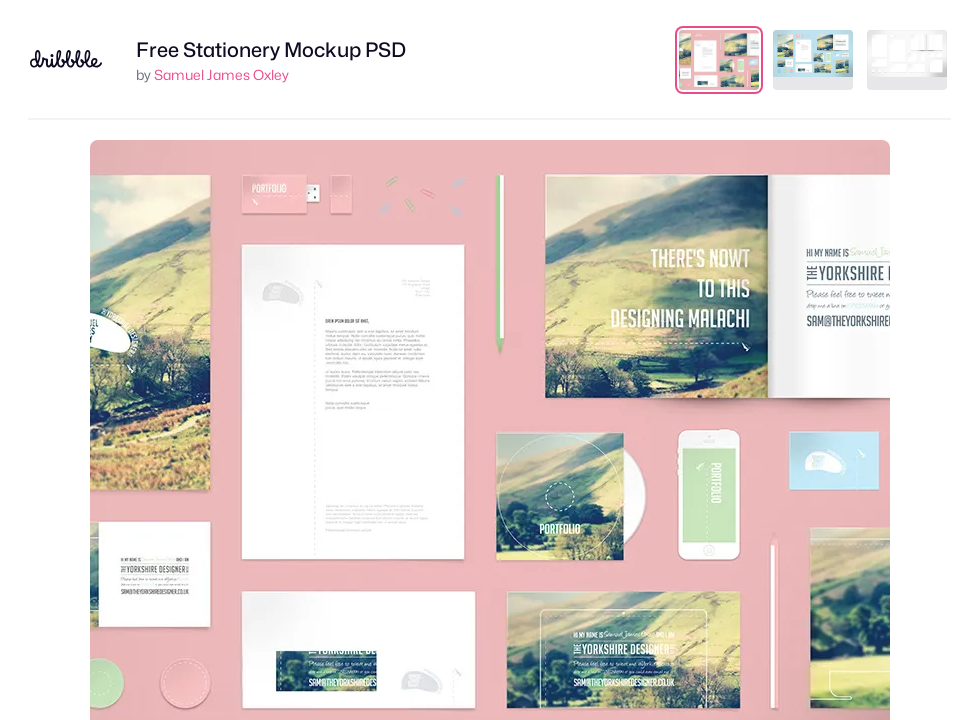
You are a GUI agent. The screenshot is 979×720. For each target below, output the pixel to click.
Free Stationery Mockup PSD (271, 50)
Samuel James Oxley (221, 74)
